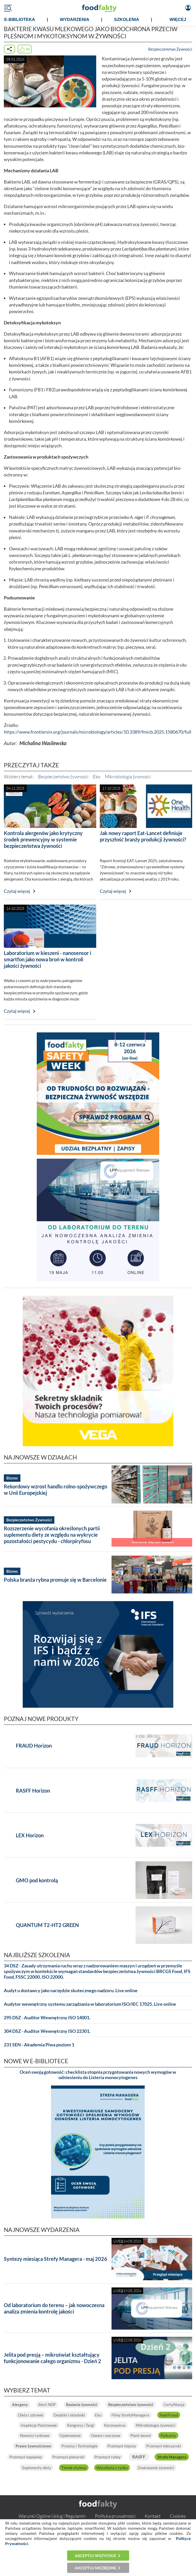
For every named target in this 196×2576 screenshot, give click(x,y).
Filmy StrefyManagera (131, 2415)
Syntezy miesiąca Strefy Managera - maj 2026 (55, 2259)
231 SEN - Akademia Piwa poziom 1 (39, 2044)
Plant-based (141, 2435)
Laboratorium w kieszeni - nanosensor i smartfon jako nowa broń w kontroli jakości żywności (47, 959)
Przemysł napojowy (44, 2457)
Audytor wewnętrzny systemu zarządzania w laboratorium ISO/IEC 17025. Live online (90, 2004)
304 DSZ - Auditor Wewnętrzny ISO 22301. (47, 2031)
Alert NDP (46, 2404)
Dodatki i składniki (68, 2415)
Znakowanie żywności (98, 2478)
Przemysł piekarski (88, 2457)
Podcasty (169, 2435)
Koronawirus (115, 2425)
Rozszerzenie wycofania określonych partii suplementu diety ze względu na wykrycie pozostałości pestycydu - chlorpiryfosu (52, 1534)
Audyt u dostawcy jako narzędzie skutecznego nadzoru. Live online (71, 1990)
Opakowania (69, 2435)
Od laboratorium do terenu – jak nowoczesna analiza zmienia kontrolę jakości (54, 2308)
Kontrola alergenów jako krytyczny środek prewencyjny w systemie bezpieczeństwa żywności (43, 839)
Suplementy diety (79, 2468)
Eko (96, 776)
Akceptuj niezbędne (95, 2568)
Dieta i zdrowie (29, 2415)
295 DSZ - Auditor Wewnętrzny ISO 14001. (47, 2017)
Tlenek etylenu (117, 2468)
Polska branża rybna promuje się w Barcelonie (55, 1580)
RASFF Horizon (33, 1790)
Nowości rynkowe (33, 2435)
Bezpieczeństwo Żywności (170, 49)
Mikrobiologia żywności (128, 776)
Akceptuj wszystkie (95, 2555)
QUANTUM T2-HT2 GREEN (47, 1925)
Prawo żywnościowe (32, 2446)
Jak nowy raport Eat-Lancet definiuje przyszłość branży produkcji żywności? (143, 836)
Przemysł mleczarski (164, 2446)
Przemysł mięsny (122, 2446)
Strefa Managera (39, 2468)
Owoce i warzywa (105, 2435)
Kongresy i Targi (80, 2425)
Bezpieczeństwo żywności (63, 776)
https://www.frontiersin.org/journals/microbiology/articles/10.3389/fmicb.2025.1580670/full (97, 732)
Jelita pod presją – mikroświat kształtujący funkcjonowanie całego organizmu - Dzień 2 (52, 2358)
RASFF (159, 2456)
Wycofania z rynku (156, 2468)
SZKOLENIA (126, 19)
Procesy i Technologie (79, 2446)
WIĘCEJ (177, 19)
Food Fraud (170, 2415)
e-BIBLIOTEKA (19, 19)
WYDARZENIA (74, 19)
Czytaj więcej (17, 891)
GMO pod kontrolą (37, 1880)
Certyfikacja (174, 2404)
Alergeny (19, 2404)
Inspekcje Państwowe (38, 2425)
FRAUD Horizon (34, 1745)
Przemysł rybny (128, 2457)
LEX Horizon (30, 1835)
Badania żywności (81, 2404)
